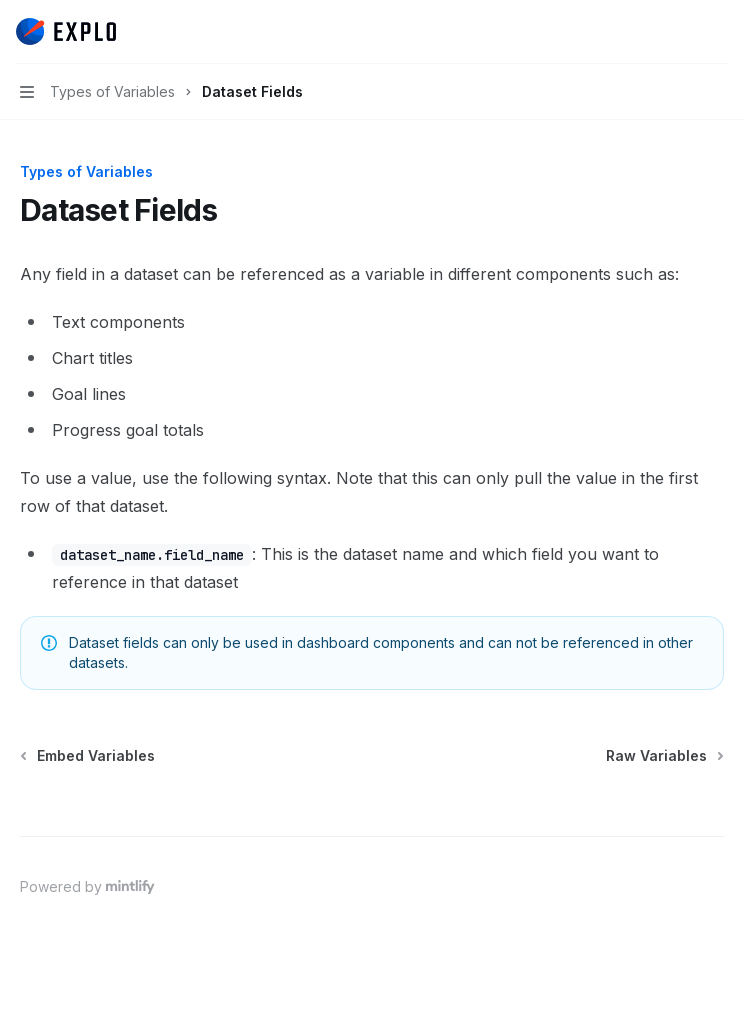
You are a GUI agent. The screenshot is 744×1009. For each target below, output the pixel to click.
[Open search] (680, 32)
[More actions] (718, 32)
